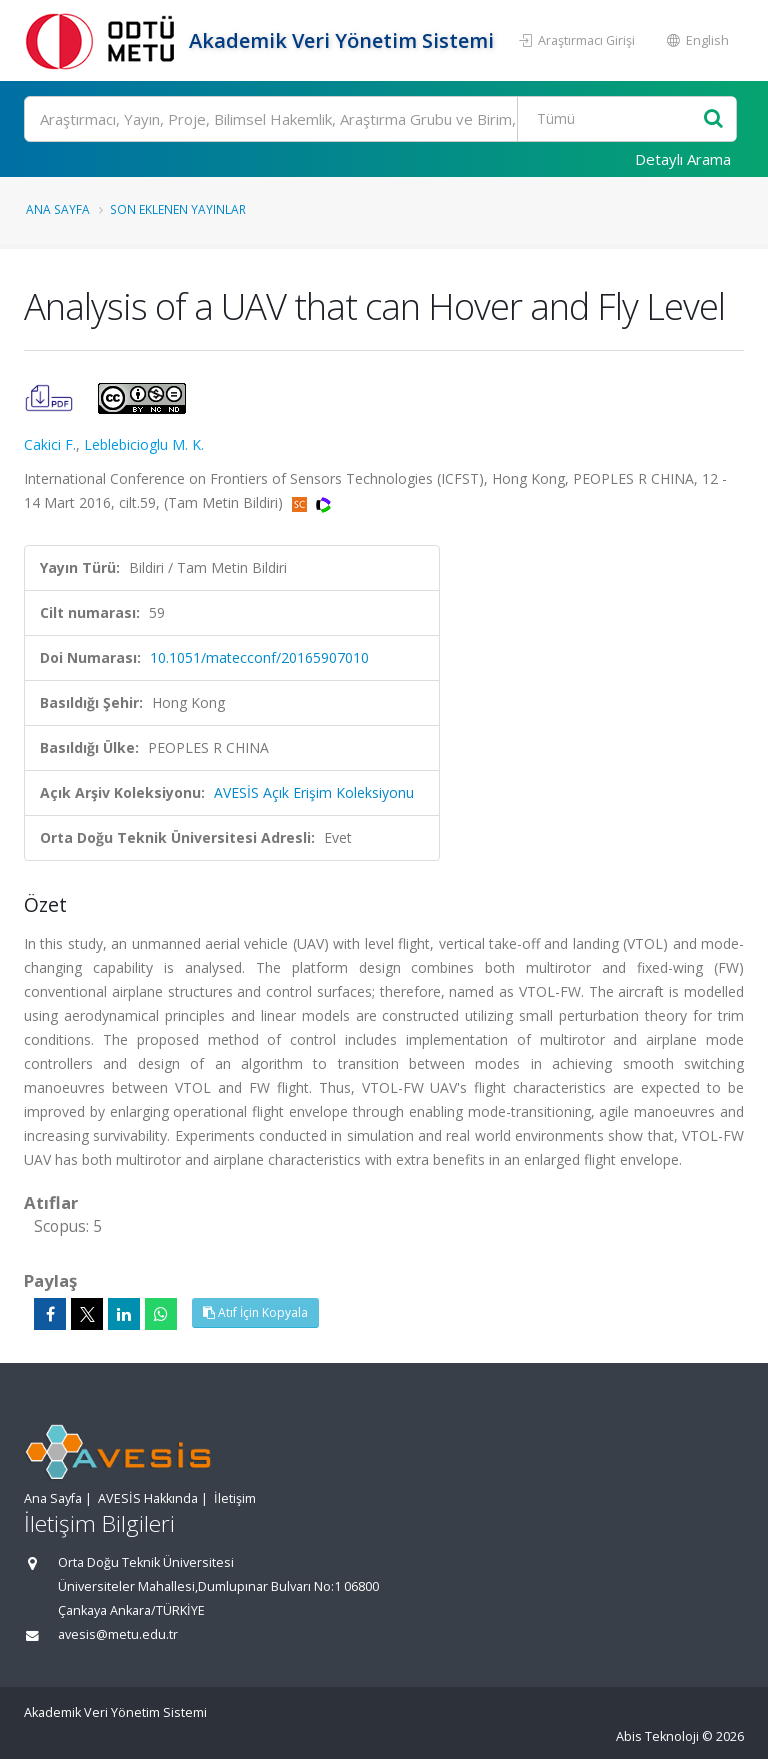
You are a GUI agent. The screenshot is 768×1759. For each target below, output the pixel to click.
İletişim (235, 1498)
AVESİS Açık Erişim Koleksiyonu (314, 792)
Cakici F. (50, 444)
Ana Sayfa (58, 209)
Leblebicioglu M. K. (144, 444)
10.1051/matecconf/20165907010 (259, 657)
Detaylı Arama (683, 159)
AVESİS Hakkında (148, 1498)
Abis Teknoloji (657, 1736)
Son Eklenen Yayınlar (178, 209)
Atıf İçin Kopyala (255, 1312)
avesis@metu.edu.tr (118, 1634)
